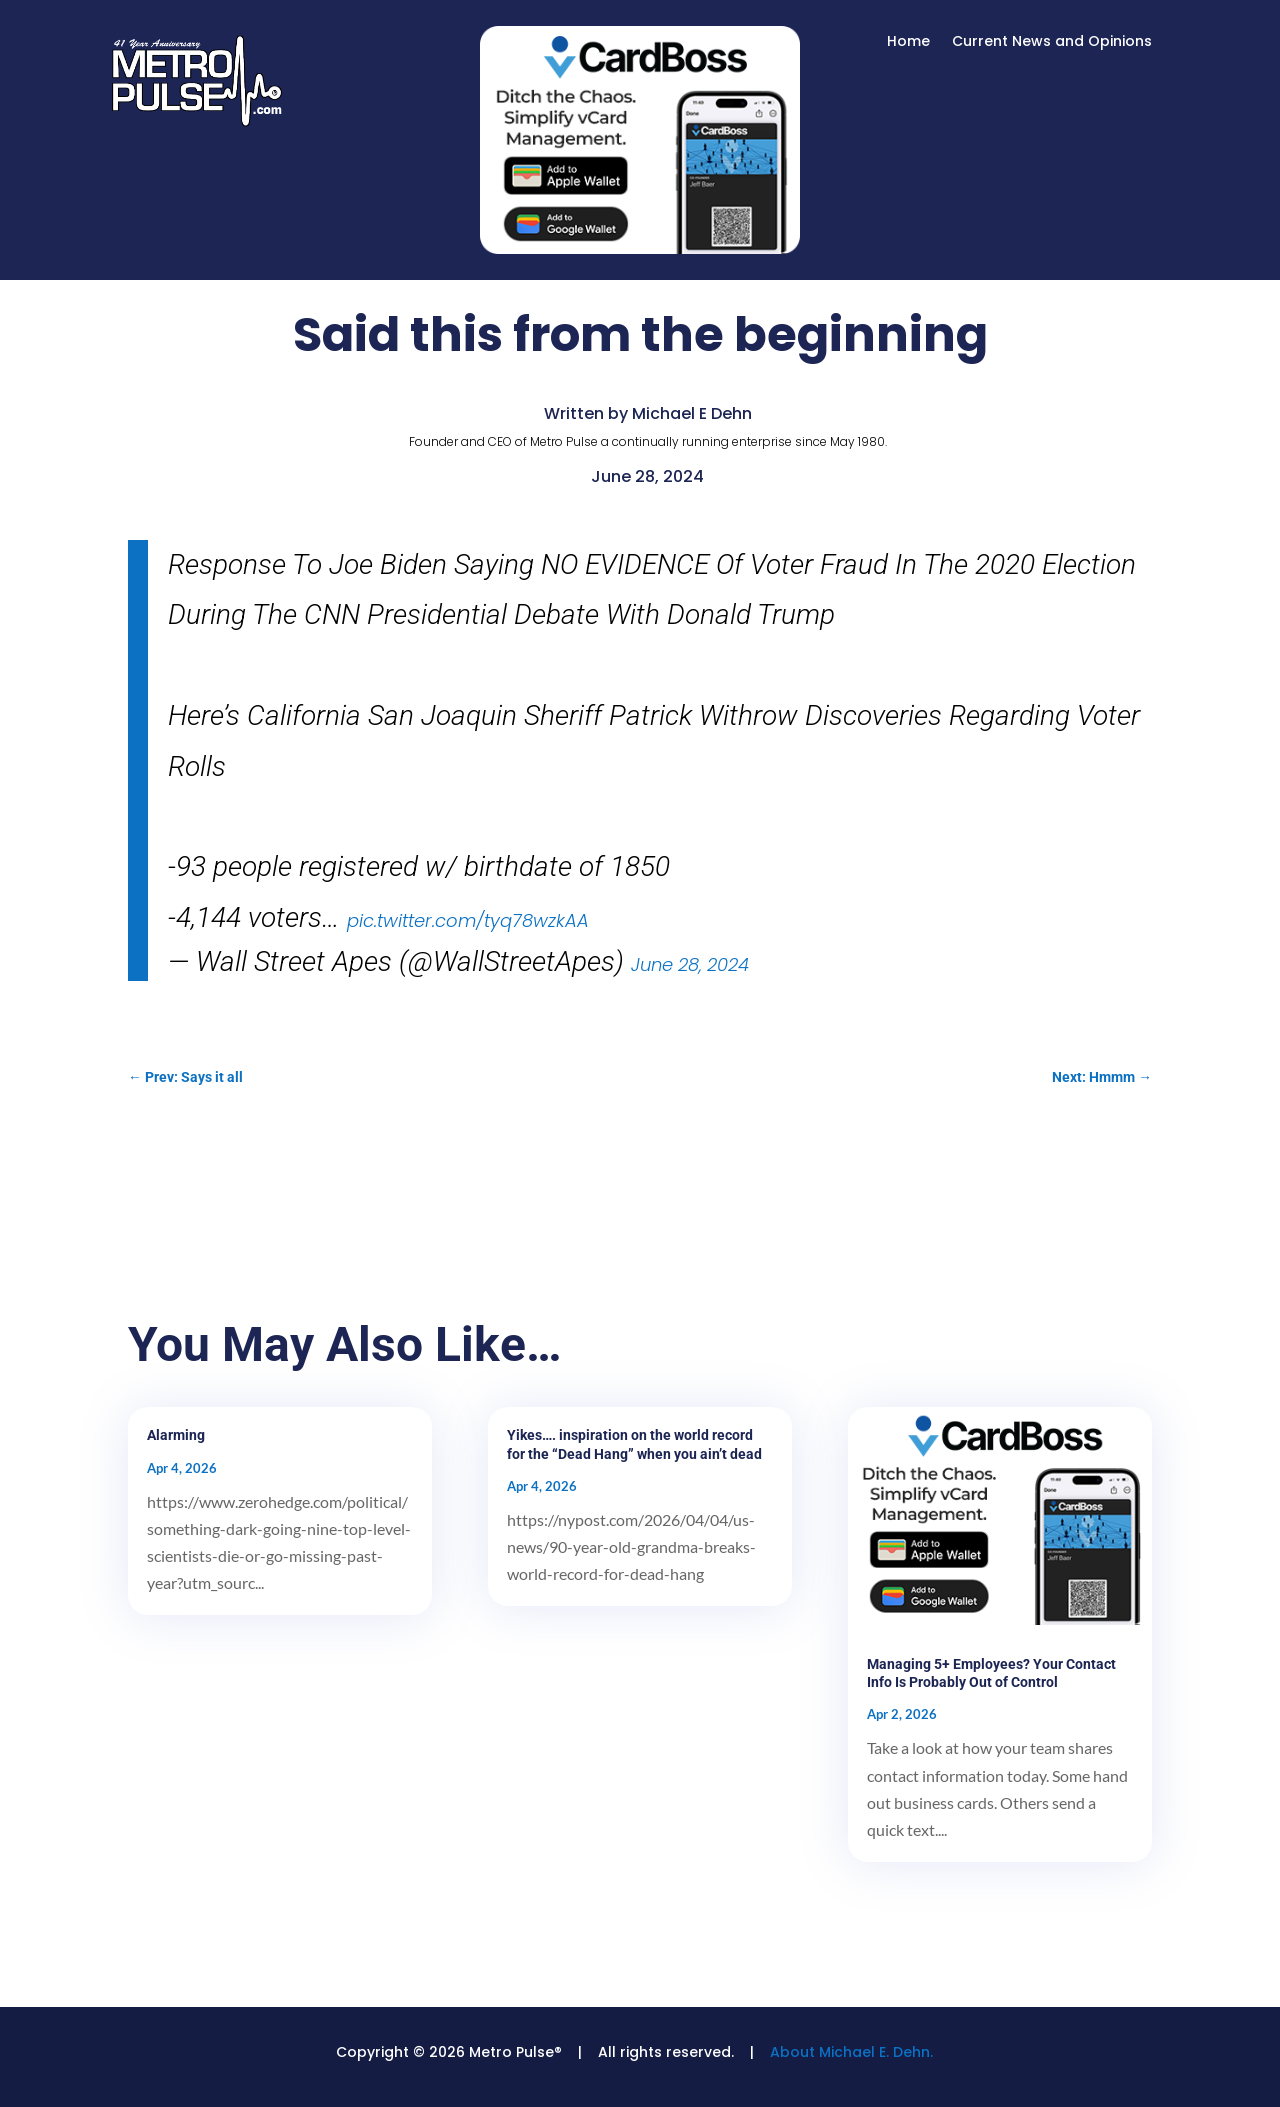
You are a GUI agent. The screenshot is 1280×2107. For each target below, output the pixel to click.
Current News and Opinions (1052, 42)
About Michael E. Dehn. (851, 2052)
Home (908, 42)
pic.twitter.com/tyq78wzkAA (468, 920)
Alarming (176, 1435)
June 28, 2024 (690, 964)
